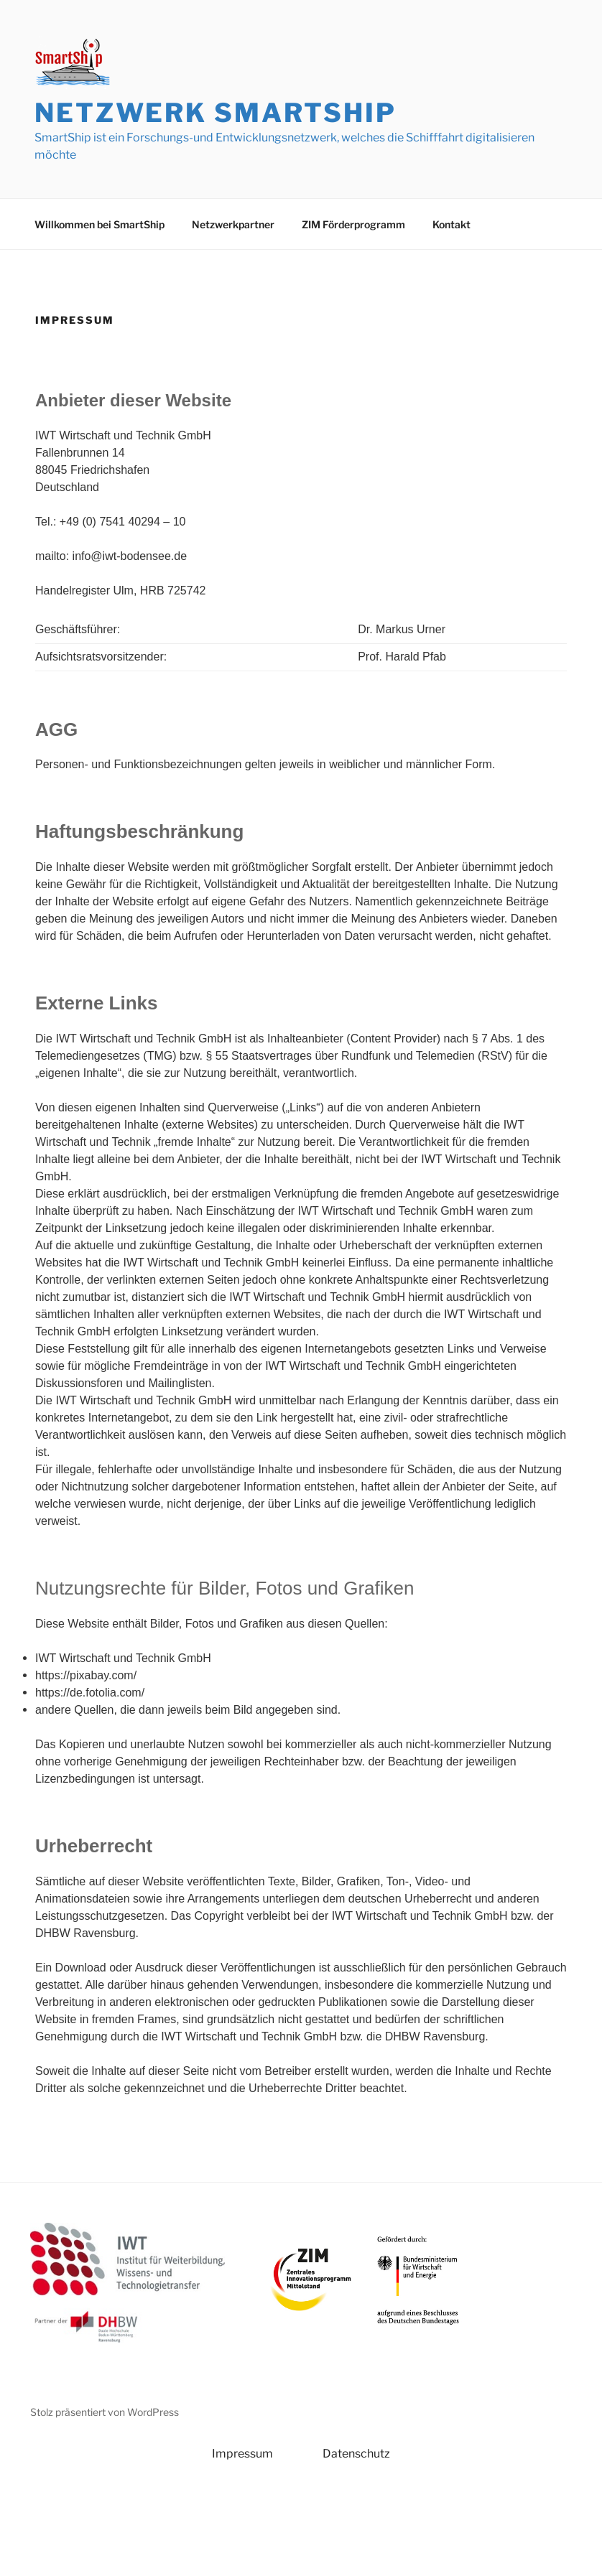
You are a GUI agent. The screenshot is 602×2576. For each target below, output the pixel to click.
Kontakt (451, 224)
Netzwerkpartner (233, 224)
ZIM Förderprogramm (353, 224)
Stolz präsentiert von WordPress (104, 2412)
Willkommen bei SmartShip (99, 224)
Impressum (242, 2453)
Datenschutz (356, 2453)
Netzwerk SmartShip (215, 113)
